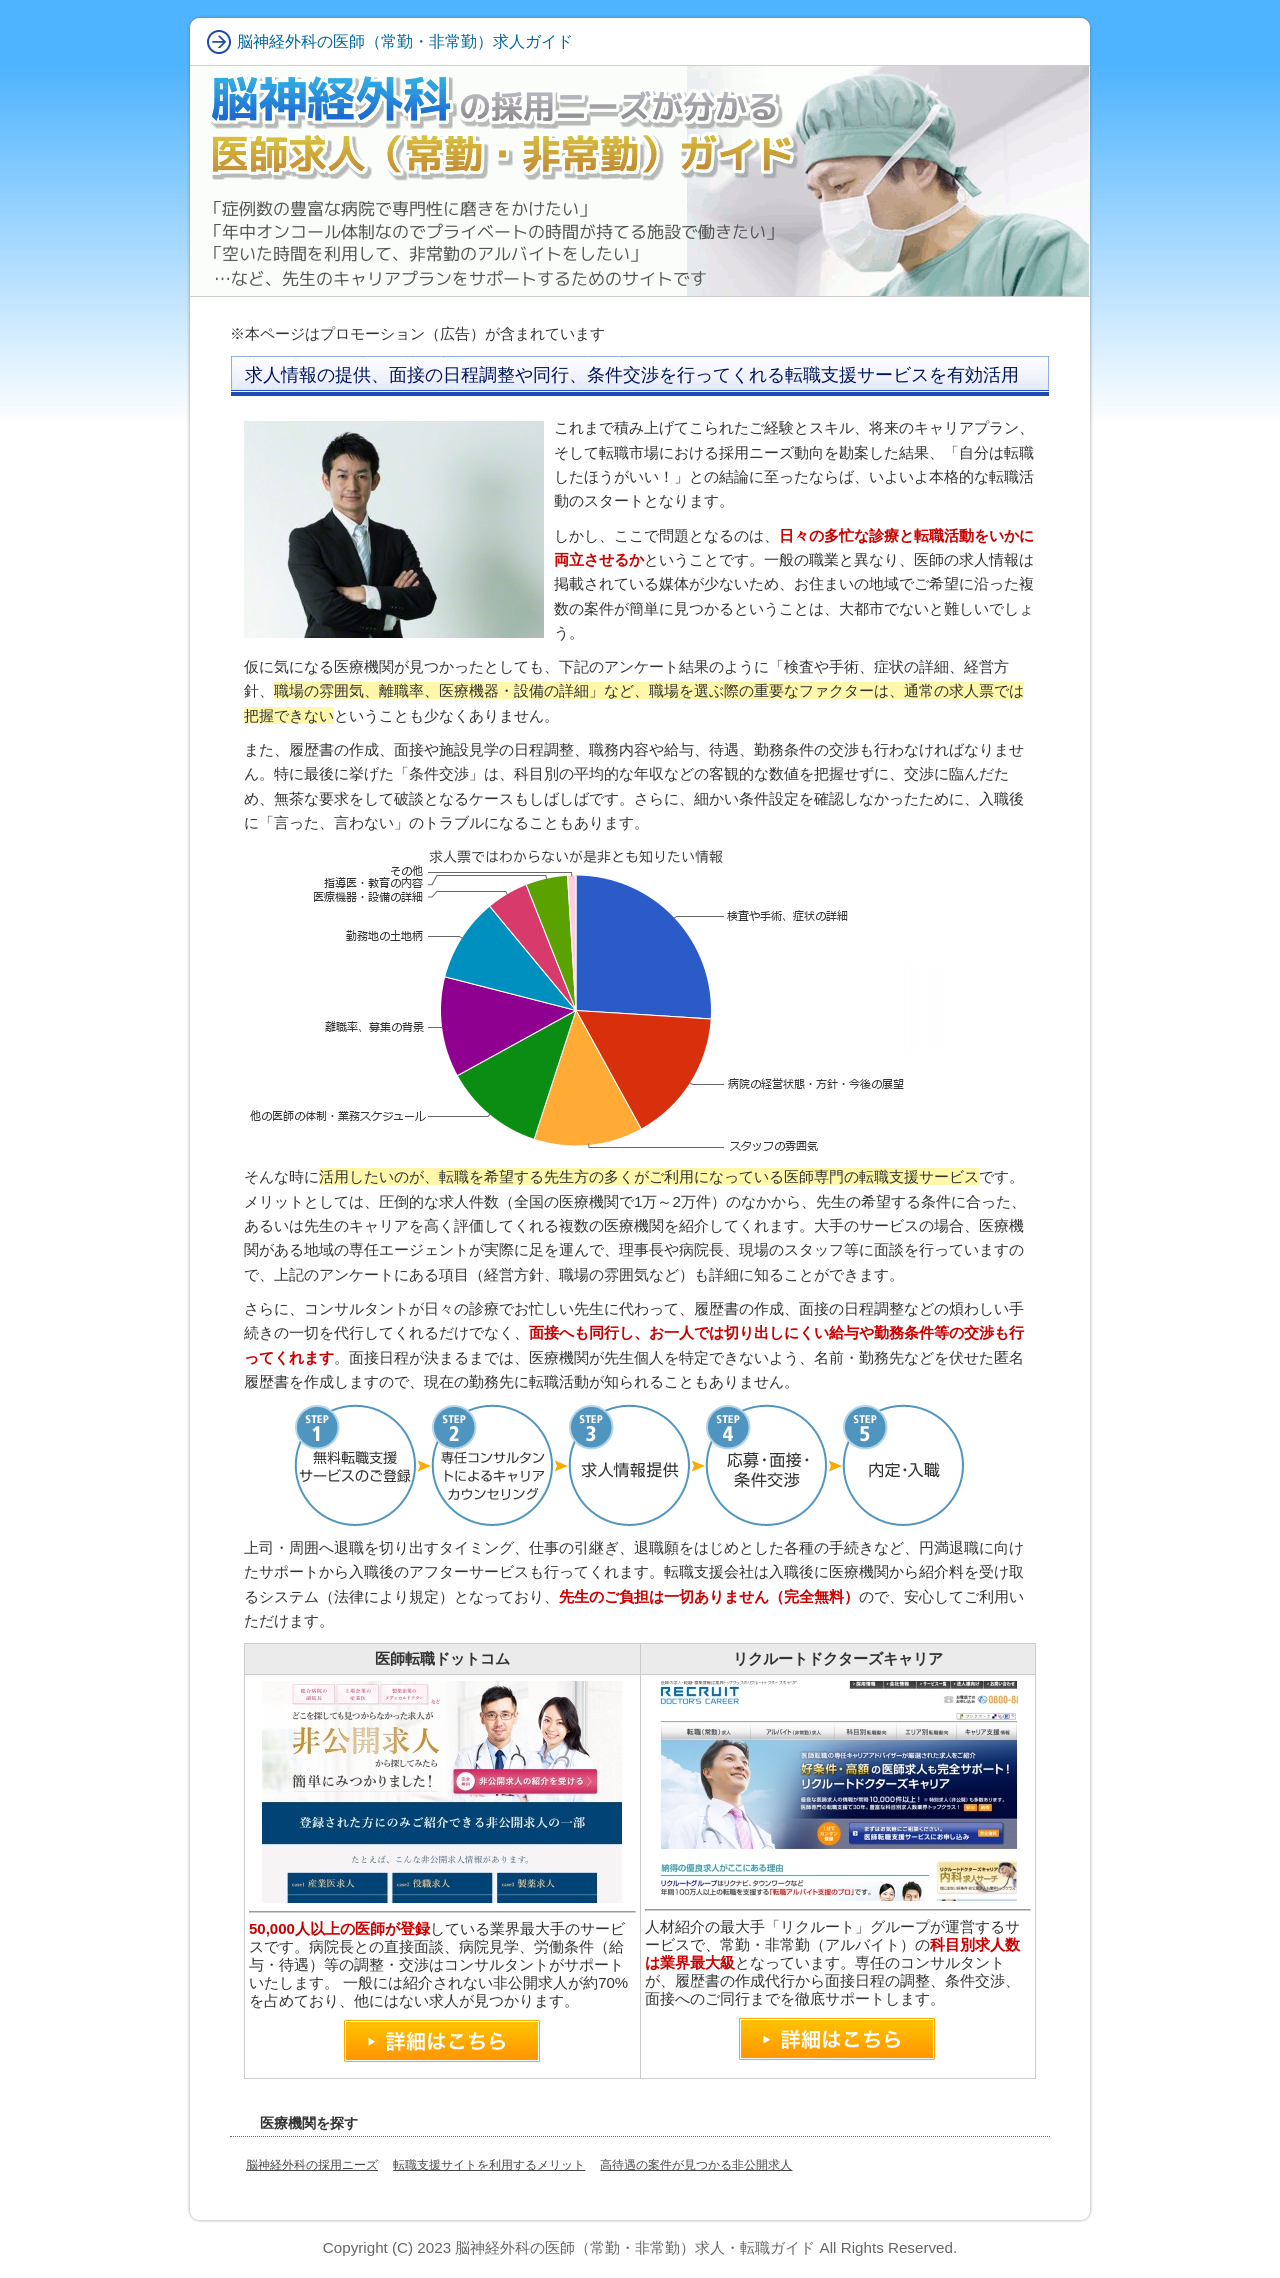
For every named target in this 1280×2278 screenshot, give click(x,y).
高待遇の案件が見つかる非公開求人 (696, 2165)
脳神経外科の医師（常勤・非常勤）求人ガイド (405, 41)
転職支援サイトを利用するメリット (489, 2165)
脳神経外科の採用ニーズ (312, 2165)
